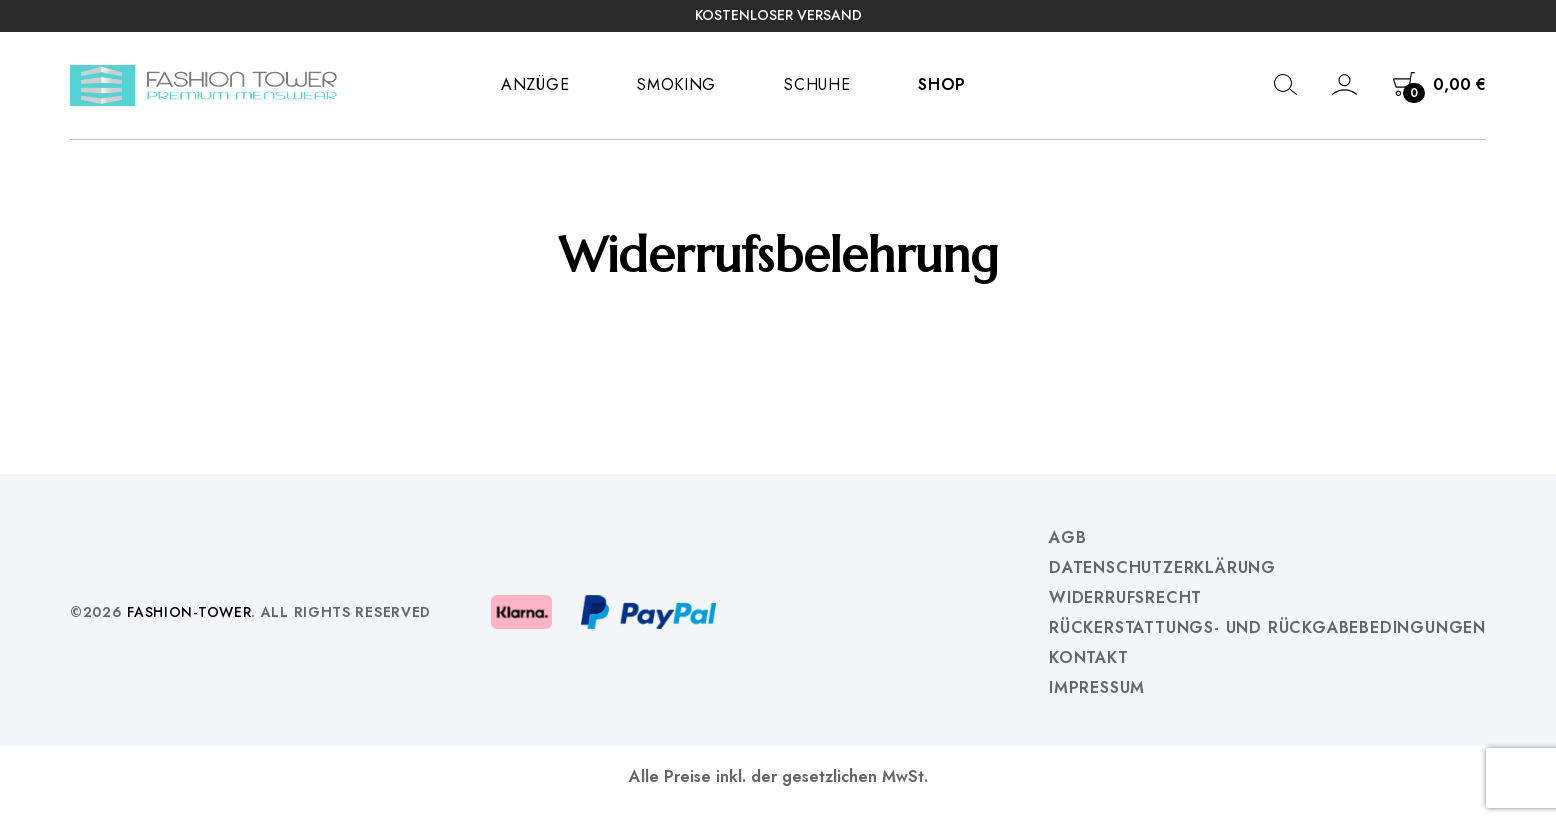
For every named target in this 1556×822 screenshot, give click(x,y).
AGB (1067, 538)
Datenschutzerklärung (1162, 568)
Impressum (1097, 688)
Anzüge (535, 84)
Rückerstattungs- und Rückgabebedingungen (1267, 628)
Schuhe (817, 84)
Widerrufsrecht (1125, 598)
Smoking (676, 84)
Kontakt (1089, 658)
